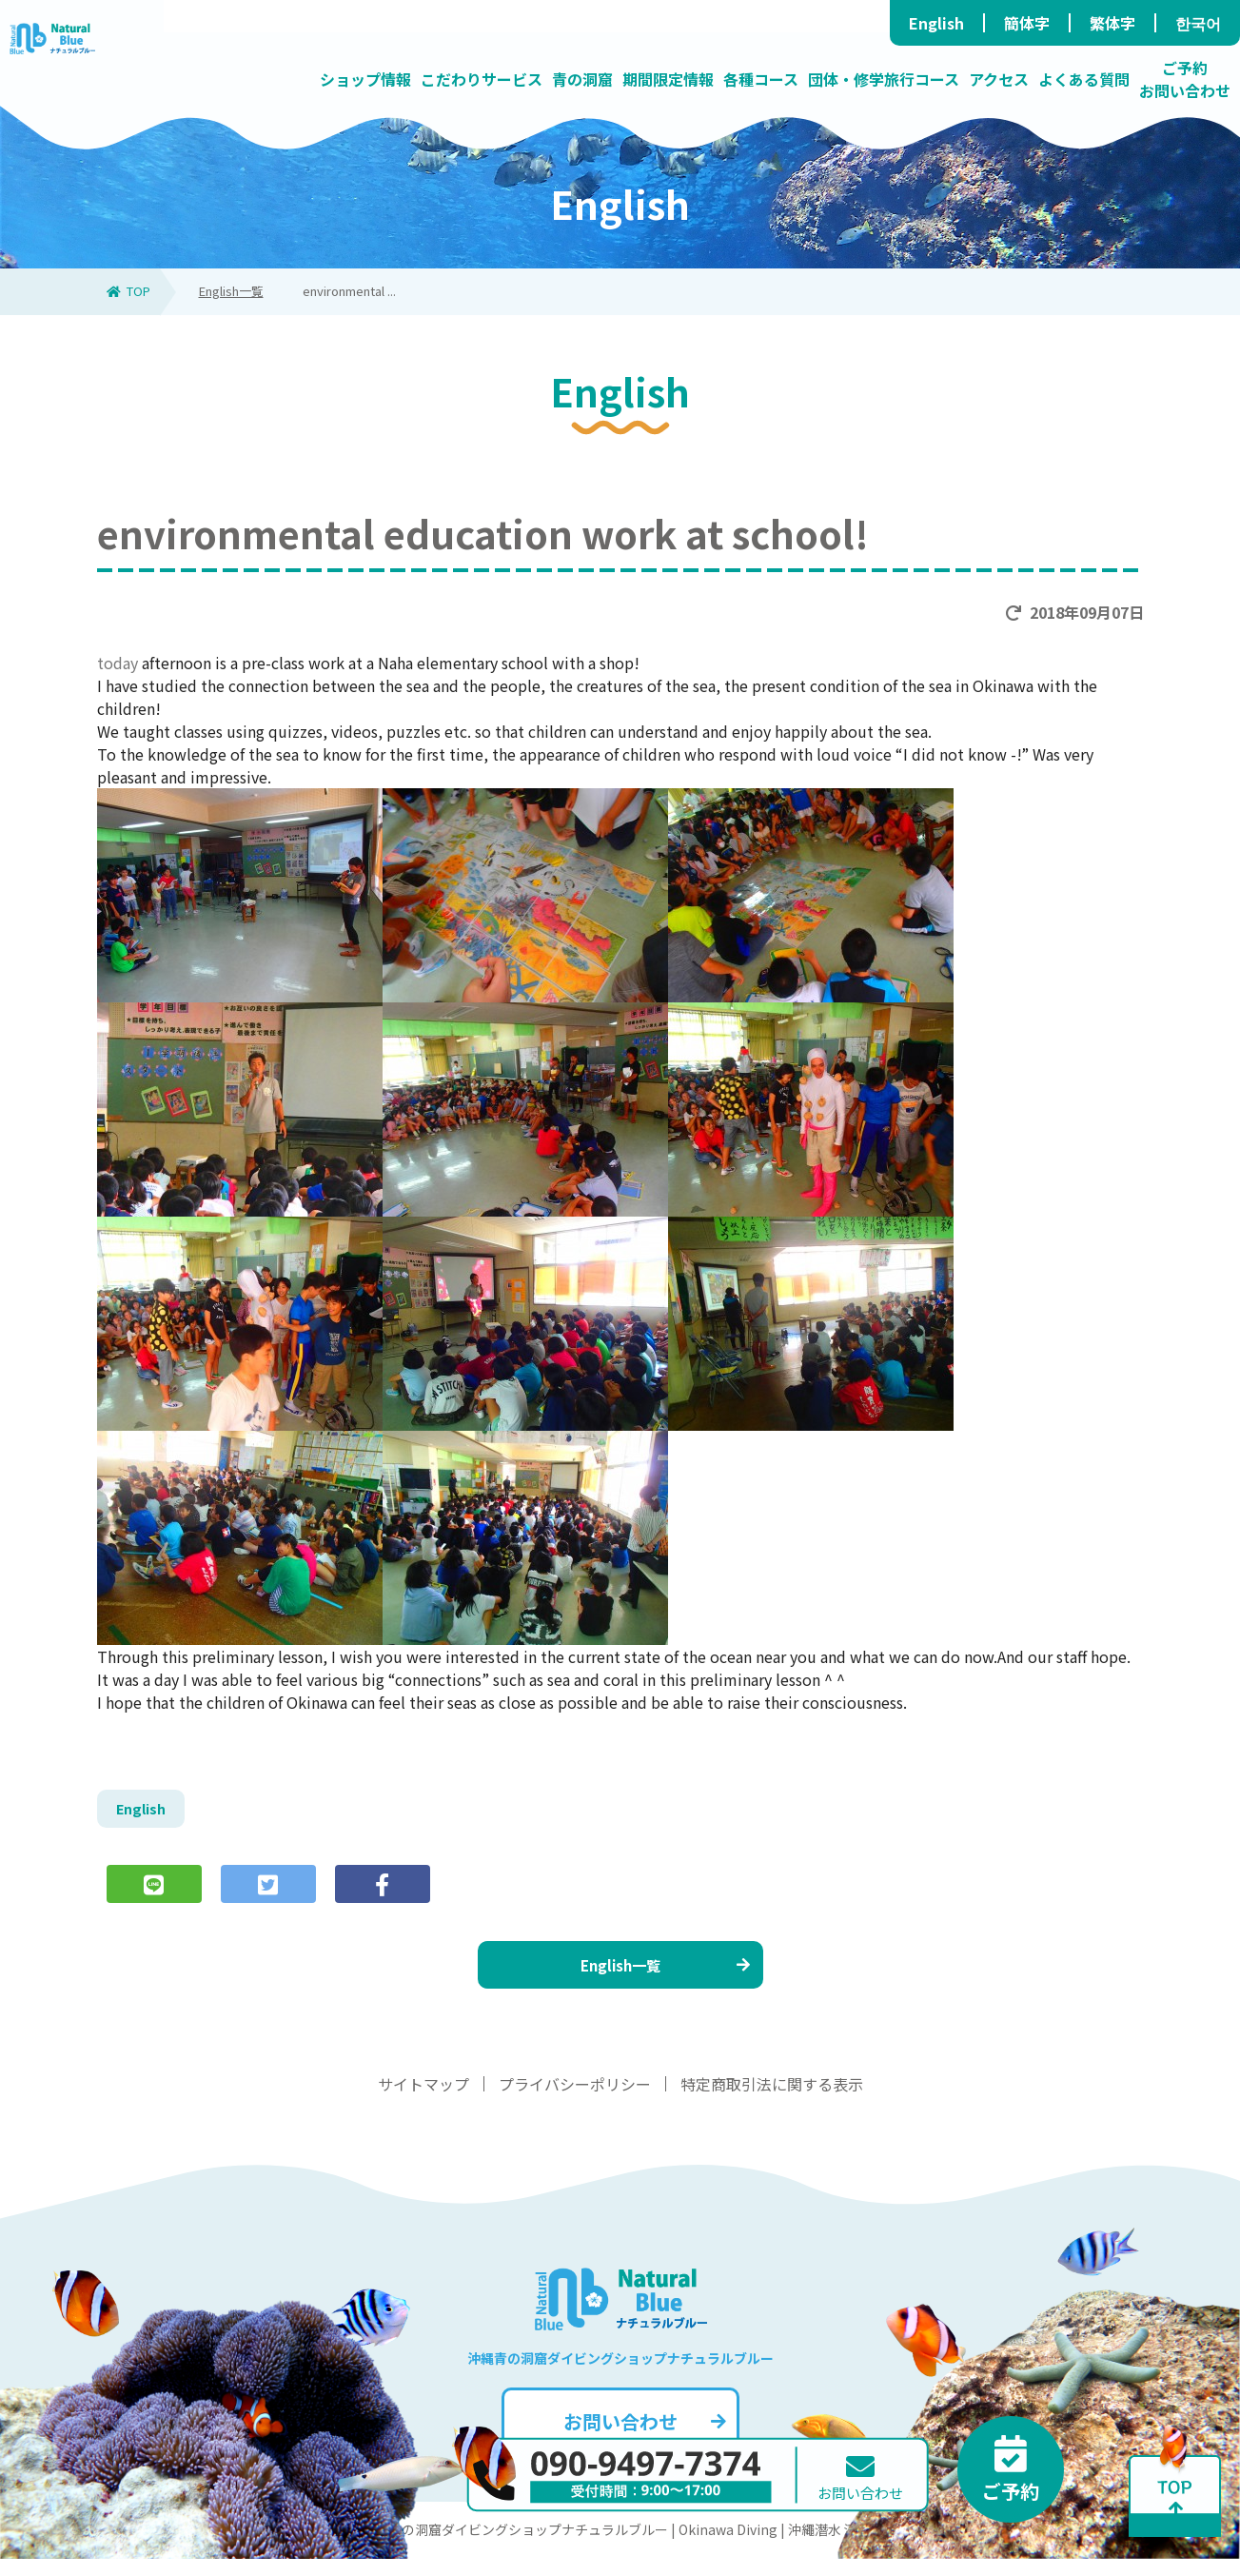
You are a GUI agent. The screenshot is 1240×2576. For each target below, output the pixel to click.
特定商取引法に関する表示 (771, 2101)
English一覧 (231, 291)
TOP (128, 291)
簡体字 (1027, 22)
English (936, 22)
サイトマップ (423, 2101)
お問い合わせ (642, 2438)
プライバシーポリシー (575, 2101)
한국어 (1198, 22)
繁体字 (1112, 22)
